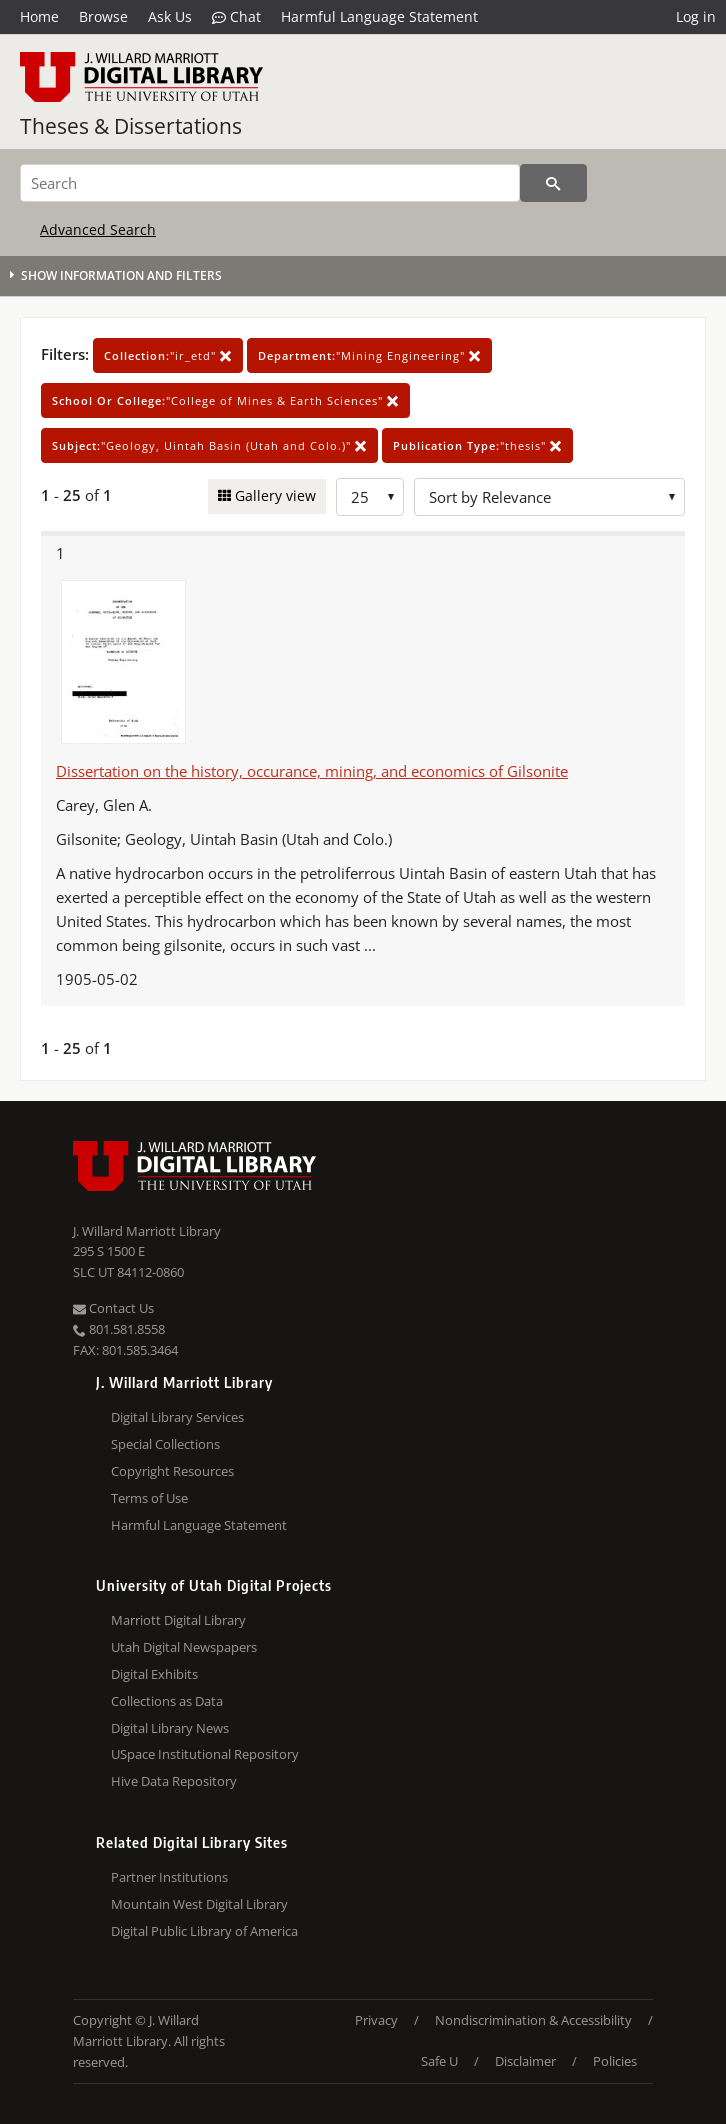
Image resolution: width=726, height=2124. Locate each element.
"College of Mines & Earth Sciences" (225, 400)
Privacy (376, 2020)
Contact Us (113, 1308)
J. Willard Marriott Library (147, 1231)
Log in (696, 16)
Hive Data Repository (174, 1781)
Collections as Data (167, 1701)
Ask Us (170, 16)
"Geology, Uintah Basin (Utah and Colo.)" (209, 445)
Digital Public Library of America (204, 1931)
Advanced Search (98, 229)
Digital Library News (170, 1728)
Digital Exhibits (154, 1674)
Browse (103, 16)
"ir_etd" (168, 355)
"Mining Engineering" (369, 355)
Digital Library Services (177, 1417)
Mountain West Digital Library (199, 1904)
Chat (236, 17)
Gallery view (273, 495)
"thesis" (477, 445)
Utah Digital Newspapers (184, 1647)
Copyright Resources (172, 1471)
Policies (615, 2061)
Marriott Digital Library (178, 1620)
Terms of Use (149, 1498)
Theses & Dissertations (131, 126)
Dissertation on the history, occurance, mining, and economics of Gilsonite (312, 771)
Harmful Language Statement (379, 16)
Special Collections (165, 1444)
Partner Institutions (169, 1877)
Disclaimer (525, 2061)
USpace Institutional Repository (205, 1754)
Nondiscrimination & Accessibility (533, 2020)
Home (39, 16)
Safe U (439, 2061)
